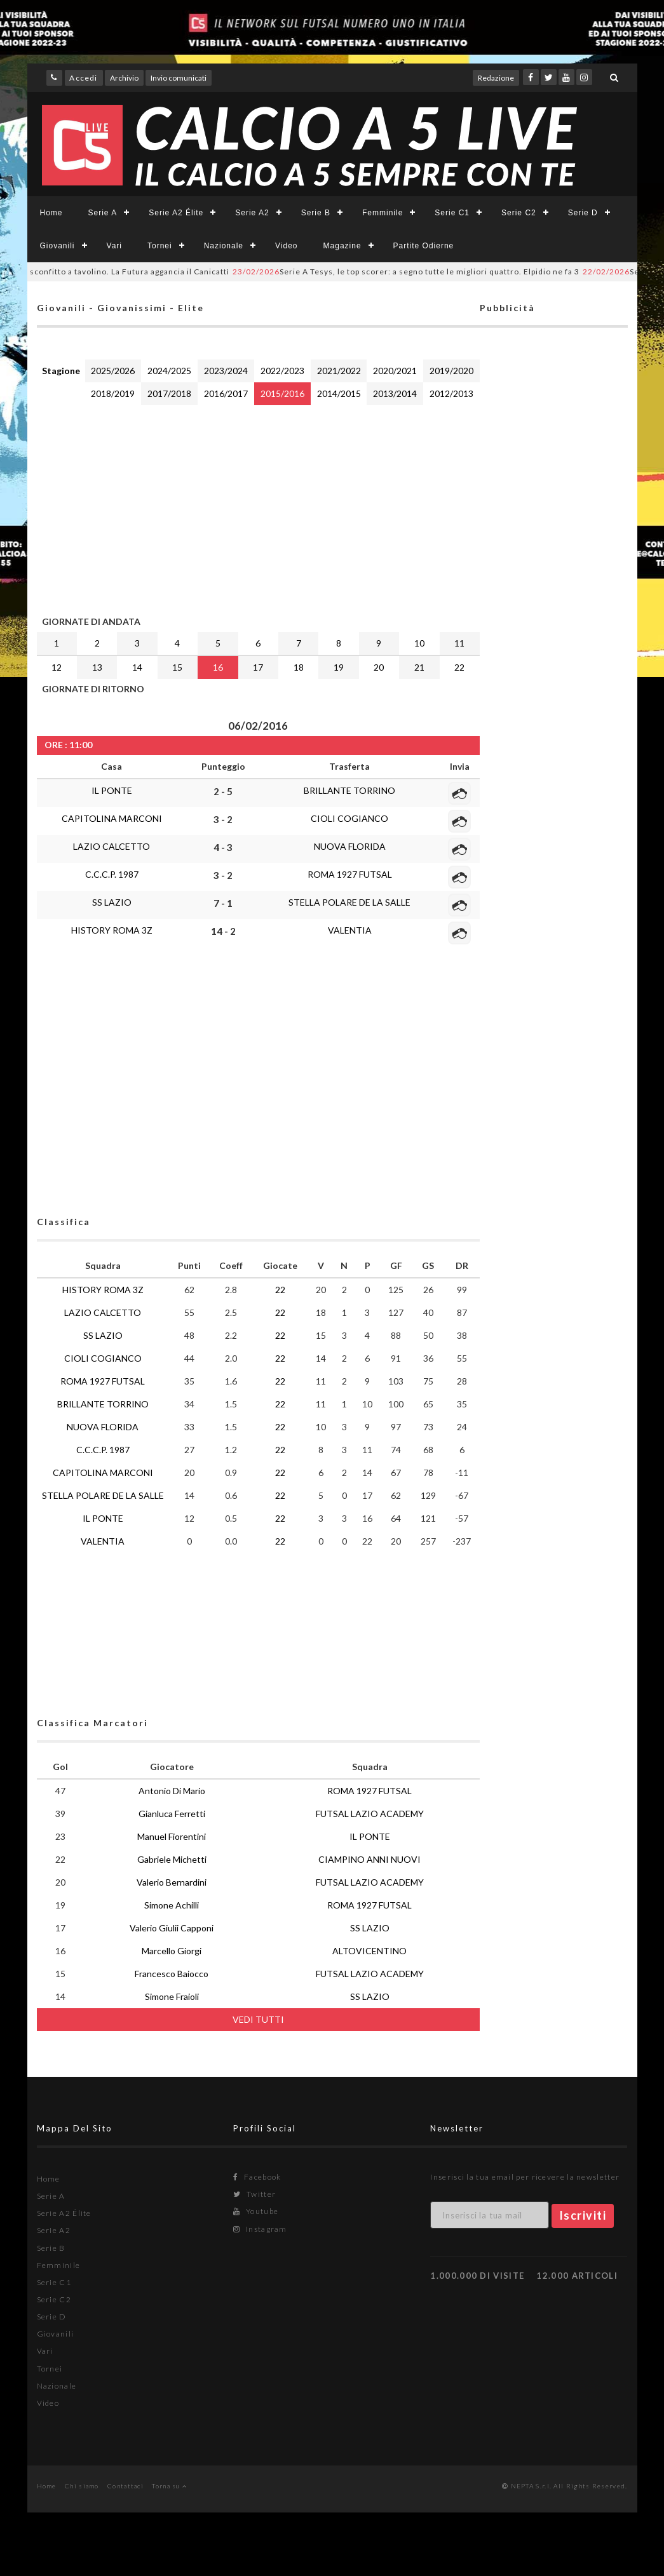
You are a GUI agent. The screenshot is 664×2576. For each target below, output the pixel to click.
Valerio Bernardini (172, 1882)
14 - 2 (223, 931)
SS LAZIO (112, 902)
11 (459, 643)
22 (459, 667)
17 (258, 667)
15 (177, 667)
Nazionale (223, 245)
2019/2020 (451, 370)
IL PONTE (111, 790)
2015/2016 (282, 393)
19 (339, 667)
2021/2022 (339, 370)
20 (379, 667)
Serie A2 (252, 212)
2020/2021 (395, 370)
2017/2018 (169, 393)
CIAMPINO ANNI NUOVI (369, 1859)
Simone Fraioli (172, 1996)
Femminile (382, 212)
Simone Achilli (171, 1905)
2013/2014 (395, 393)
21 (419, 667)
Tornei (159, 245)
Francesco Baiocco (171, 1973)
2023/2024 (226, 370)
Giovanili (57, 245)
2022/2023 (282, 370)
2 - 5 (223, 791)
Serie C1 (452, 212)
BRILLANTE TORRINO (349, 790)
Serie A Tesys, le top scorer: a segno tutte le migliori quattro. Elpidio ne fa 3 (423, 271)
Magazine (342, 245)
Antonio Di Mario (172, 1790)
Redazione (496, 78)
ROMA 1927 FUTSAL (350, 874)
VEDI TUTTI (258, 2019)
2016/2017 (226, 393)
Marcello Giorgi (171, 1950)
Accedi (83, 78)
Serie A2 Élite (176, 212)
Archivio (124, 78)
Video (286, 245)
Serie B (315, 212)
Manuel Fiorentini (171, 1836)
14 (137, 667)
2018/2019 (113, 393)
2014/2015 (339, 393)
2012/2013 (451, 393)
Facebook (257, 2177)
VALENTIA (350, 930)
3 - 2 (223, 819)
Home (51, 212)
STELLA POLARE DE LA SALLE (349, 902)
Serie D (583, 212)
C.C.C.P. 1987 (112, 874)
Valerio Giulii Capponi (171, 1927)
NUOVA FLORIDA (350, 846)
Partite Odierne (423, 245)
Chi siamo (82, 2486)
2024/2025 (169, 370)
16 (218, 667)
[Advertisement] (258, 507)
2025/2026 (113, 370)
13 (97, 667)
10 (419, 643)
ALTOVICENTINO (369, 1950)
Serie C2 (518, 212)
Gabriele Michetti (172, 1859)
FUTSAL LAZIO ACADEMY (370, 1813)
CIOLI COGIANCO (349, 818)
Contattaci (125, 2486)
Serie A (103, 212)
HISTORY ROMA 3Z (111, 930)
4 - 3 (223, 847)
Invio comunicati (179, 78)
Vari (114, 245)
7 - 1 (223, 903)
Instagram (260, 2229)
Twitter (254, 2194)
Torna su (169, 2486)
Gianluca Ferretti (172, 1813)
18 (299, 667)
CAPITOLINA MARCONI (112, 818)
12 (56, 667)
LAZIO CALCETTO (111, 846)
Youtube (255, 2211)
